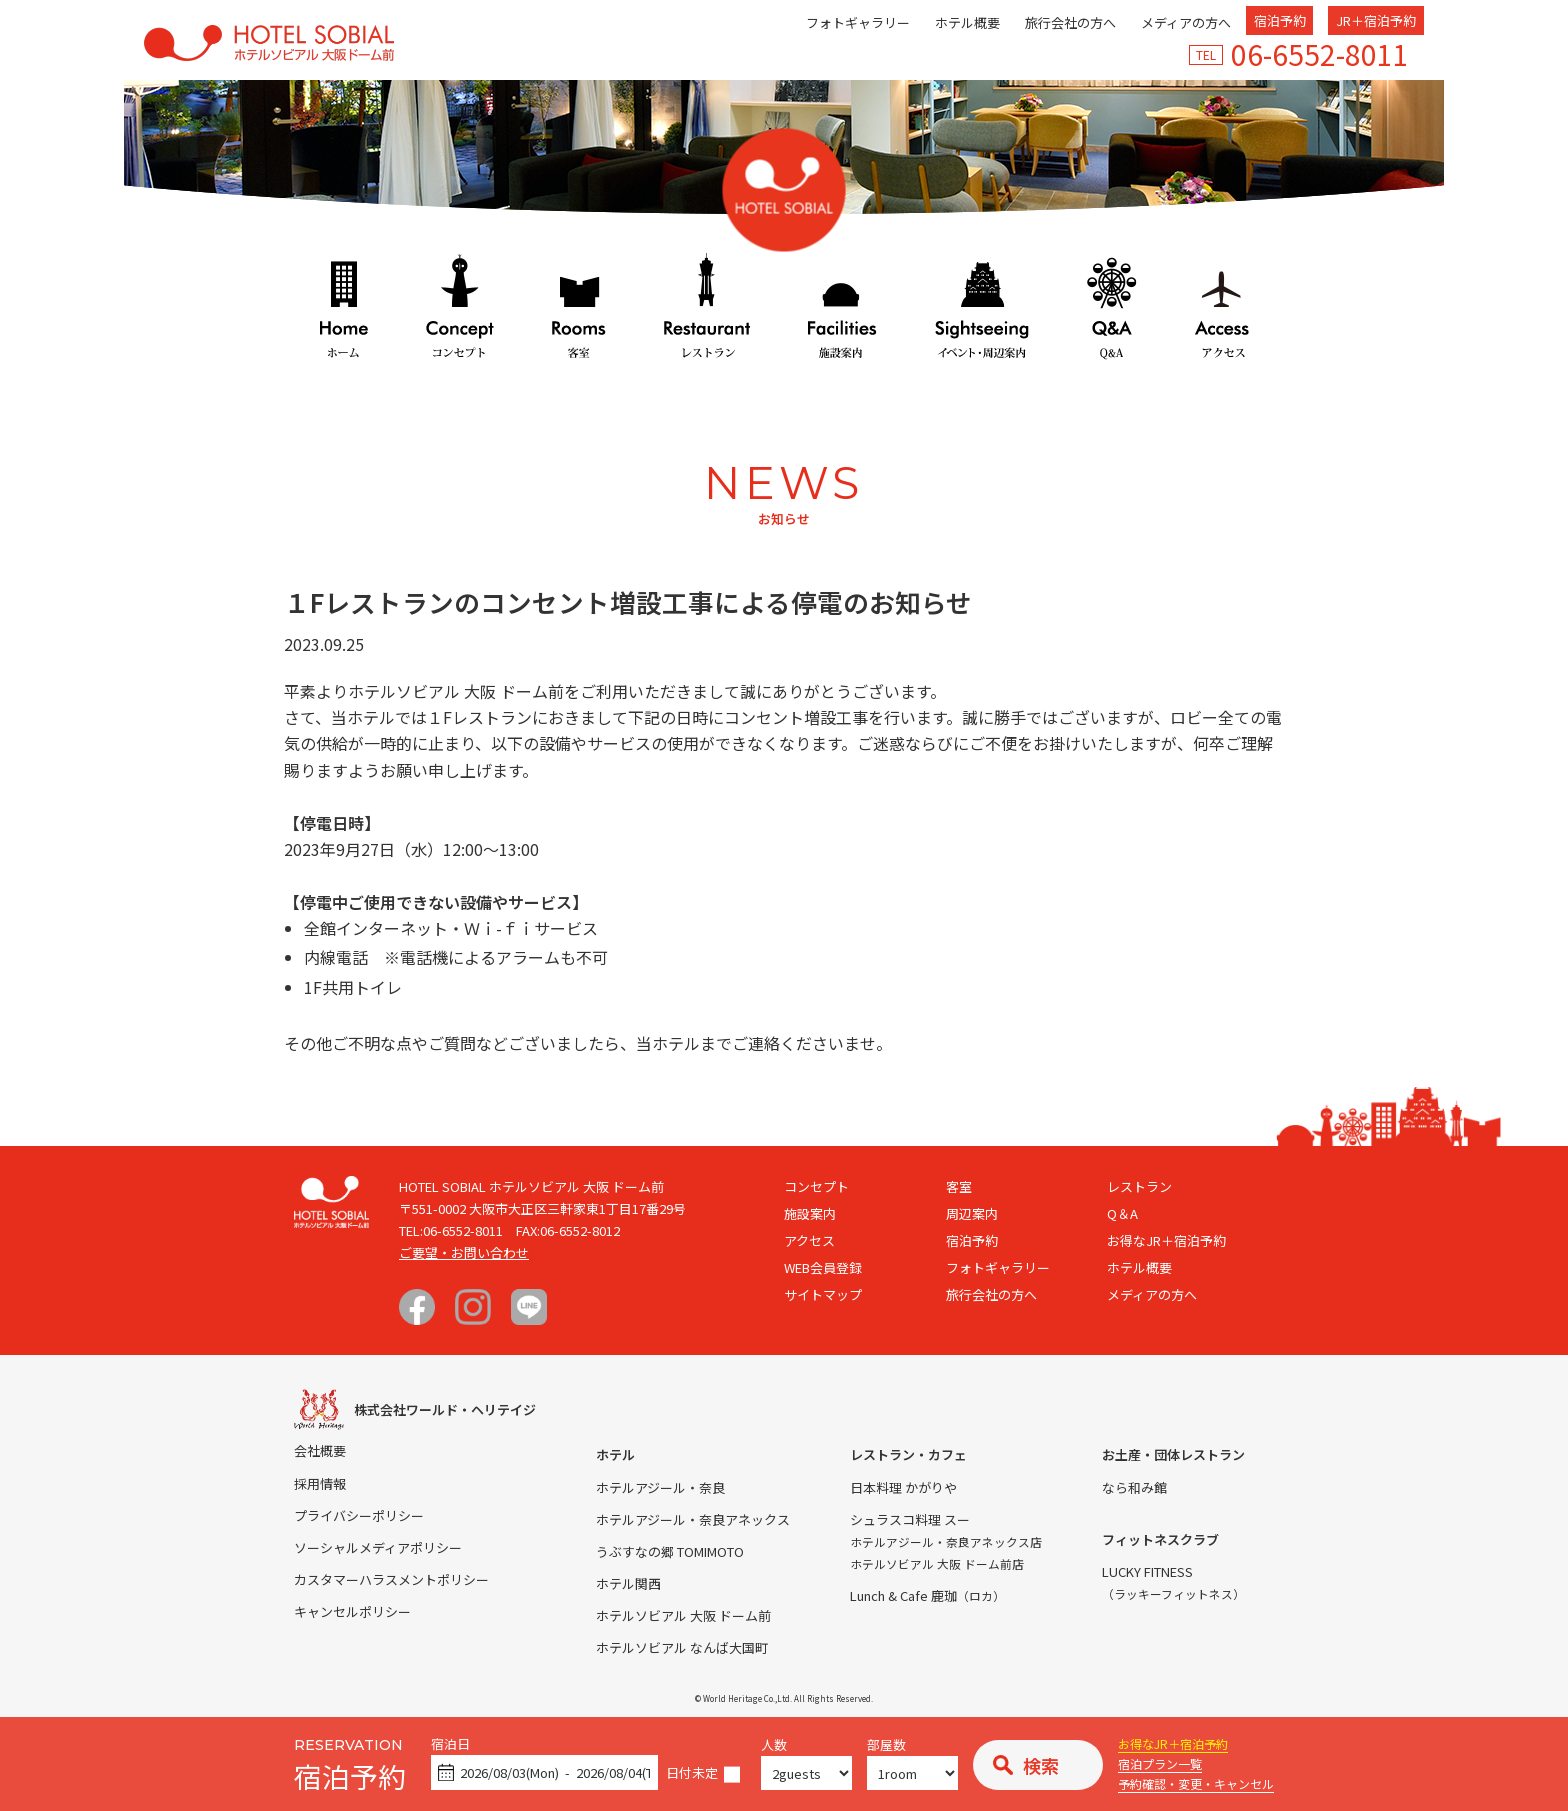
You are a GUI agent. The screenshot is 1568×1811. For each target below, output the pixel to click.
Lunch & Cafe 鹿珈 (927, 1595)
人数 (774, 1745)
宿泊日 (450, 1744)
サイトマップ (823, 1294)
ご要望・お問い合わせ (464, 1252)
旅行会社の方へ (1070, 22)
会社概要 (320, 1450)
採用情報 (320, 1483)
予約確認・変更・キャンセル (1196, 1783)
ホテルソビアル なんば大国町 (682, 1647)
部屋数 (886, 1745)
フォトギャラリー (858, 22)
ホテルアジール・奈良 (660, 1487)
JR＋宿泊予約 (1376, 20)
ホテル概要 (967, 22)
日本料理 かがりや (903, 1487)
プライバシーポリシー (359, 1515)
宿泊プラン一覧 (1160, 1763)
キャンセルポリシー (352, 1611)
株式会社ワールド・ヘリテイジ (445, 1409)
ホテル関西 (628, 1583)
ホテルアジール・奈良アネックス (693, 1519)
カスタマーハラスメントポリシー (391, 1579)
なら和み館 (1134, 1487)
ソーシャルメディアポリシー (378, 1547)
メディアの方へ (1186, 22)
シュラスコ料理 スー (910, 1519)
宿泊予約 (1280, 20)
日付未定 (692, 1773)
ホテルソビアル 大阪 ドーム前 (683, 1615)
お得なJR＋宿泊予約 (1173, 1743)
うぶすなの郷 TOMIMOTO (670, 1551)
